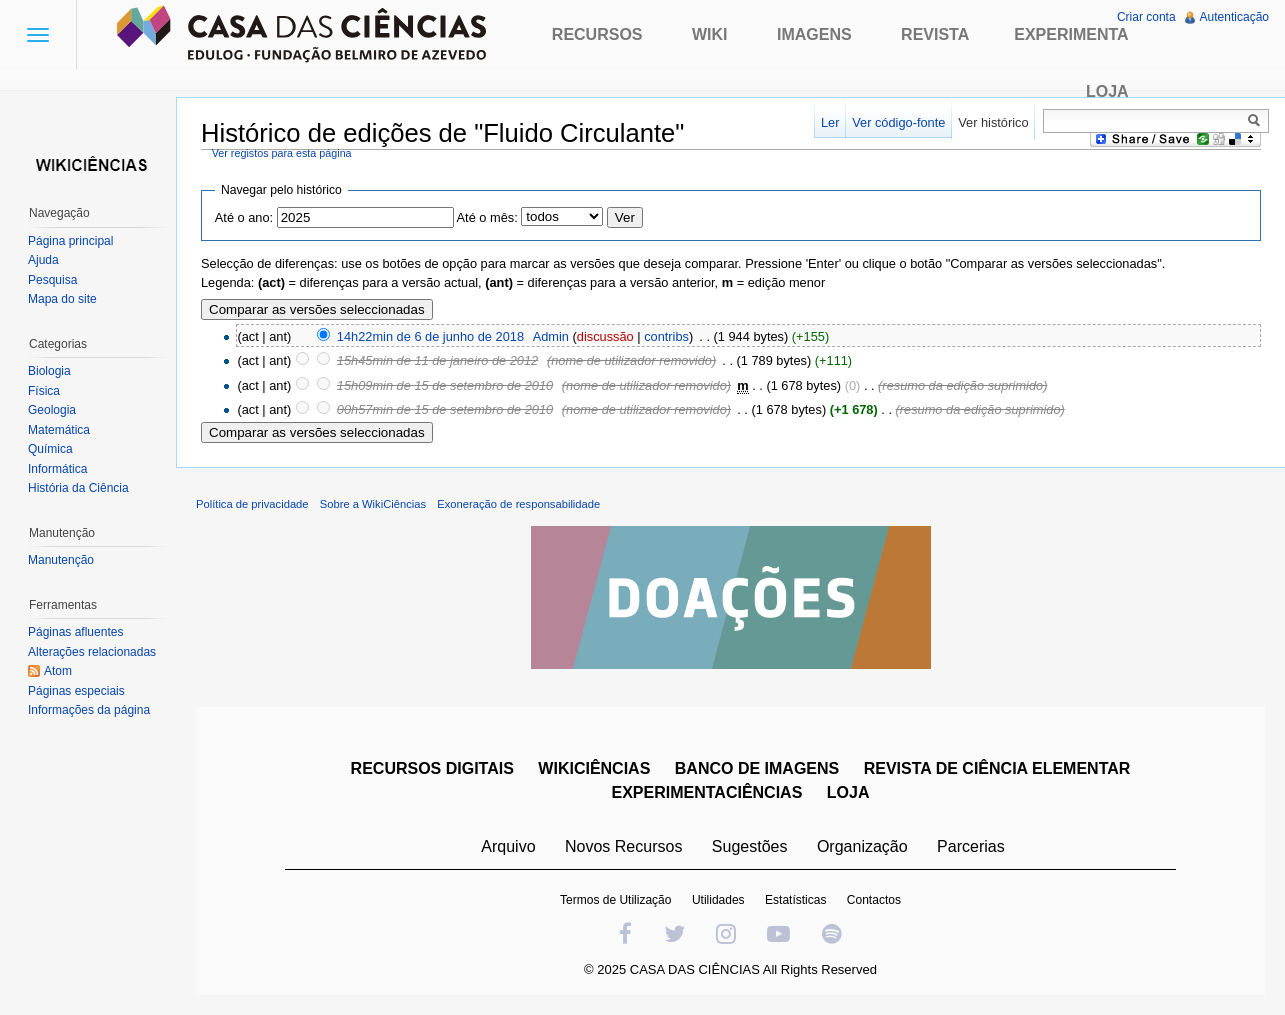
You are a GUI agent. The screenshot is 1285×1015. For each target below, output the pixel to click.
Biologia (49, 371)
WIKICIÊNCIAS (594, 768)
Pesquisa (52, 280)
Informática (57, 469)
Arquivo (508, 846)
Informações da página (89, 710)
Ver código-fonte (898, 122)
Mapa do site (62, 299)
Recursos (597, 34)
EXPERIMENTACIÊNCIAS (707, 792)
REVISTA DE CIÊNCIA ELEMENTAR (997, 768)
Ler (830, 122)
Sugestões (750, 846)
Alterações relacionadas (92, 652)
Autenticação (1234, 17)
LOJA (848, 792)
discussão (605, 336)
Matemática (59, 430)
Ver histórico (993, 122)
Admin (551, 336)
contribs (666, 336)
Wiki (710, 34)
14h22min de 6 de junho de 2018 (430, 336)
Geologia (52, 410)
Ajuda (43, 260)
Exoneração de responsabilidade (518, 504)
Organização (862, 846)
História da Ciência (78, 488)
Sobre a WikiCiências (373, 504)
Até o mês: (487, 217)
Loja (1107, 91)
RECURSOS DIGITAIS (432, 768)
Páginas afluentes (75, 632)
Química (50, 449)
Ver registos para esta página (282, 153)
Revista (935, 34)
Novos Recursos (623, 846)
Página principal (70, 241)
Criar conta (1146, 17)
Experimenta (1071, 34)
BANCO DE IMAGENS (757, 768)
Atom (58, 671)
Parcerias (971, 846)
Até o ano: (244, 217)
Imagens (814, 34)
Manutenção (61, 560)
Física (44, 391)
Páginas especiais (76, 691)
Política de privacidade (252, 504)
